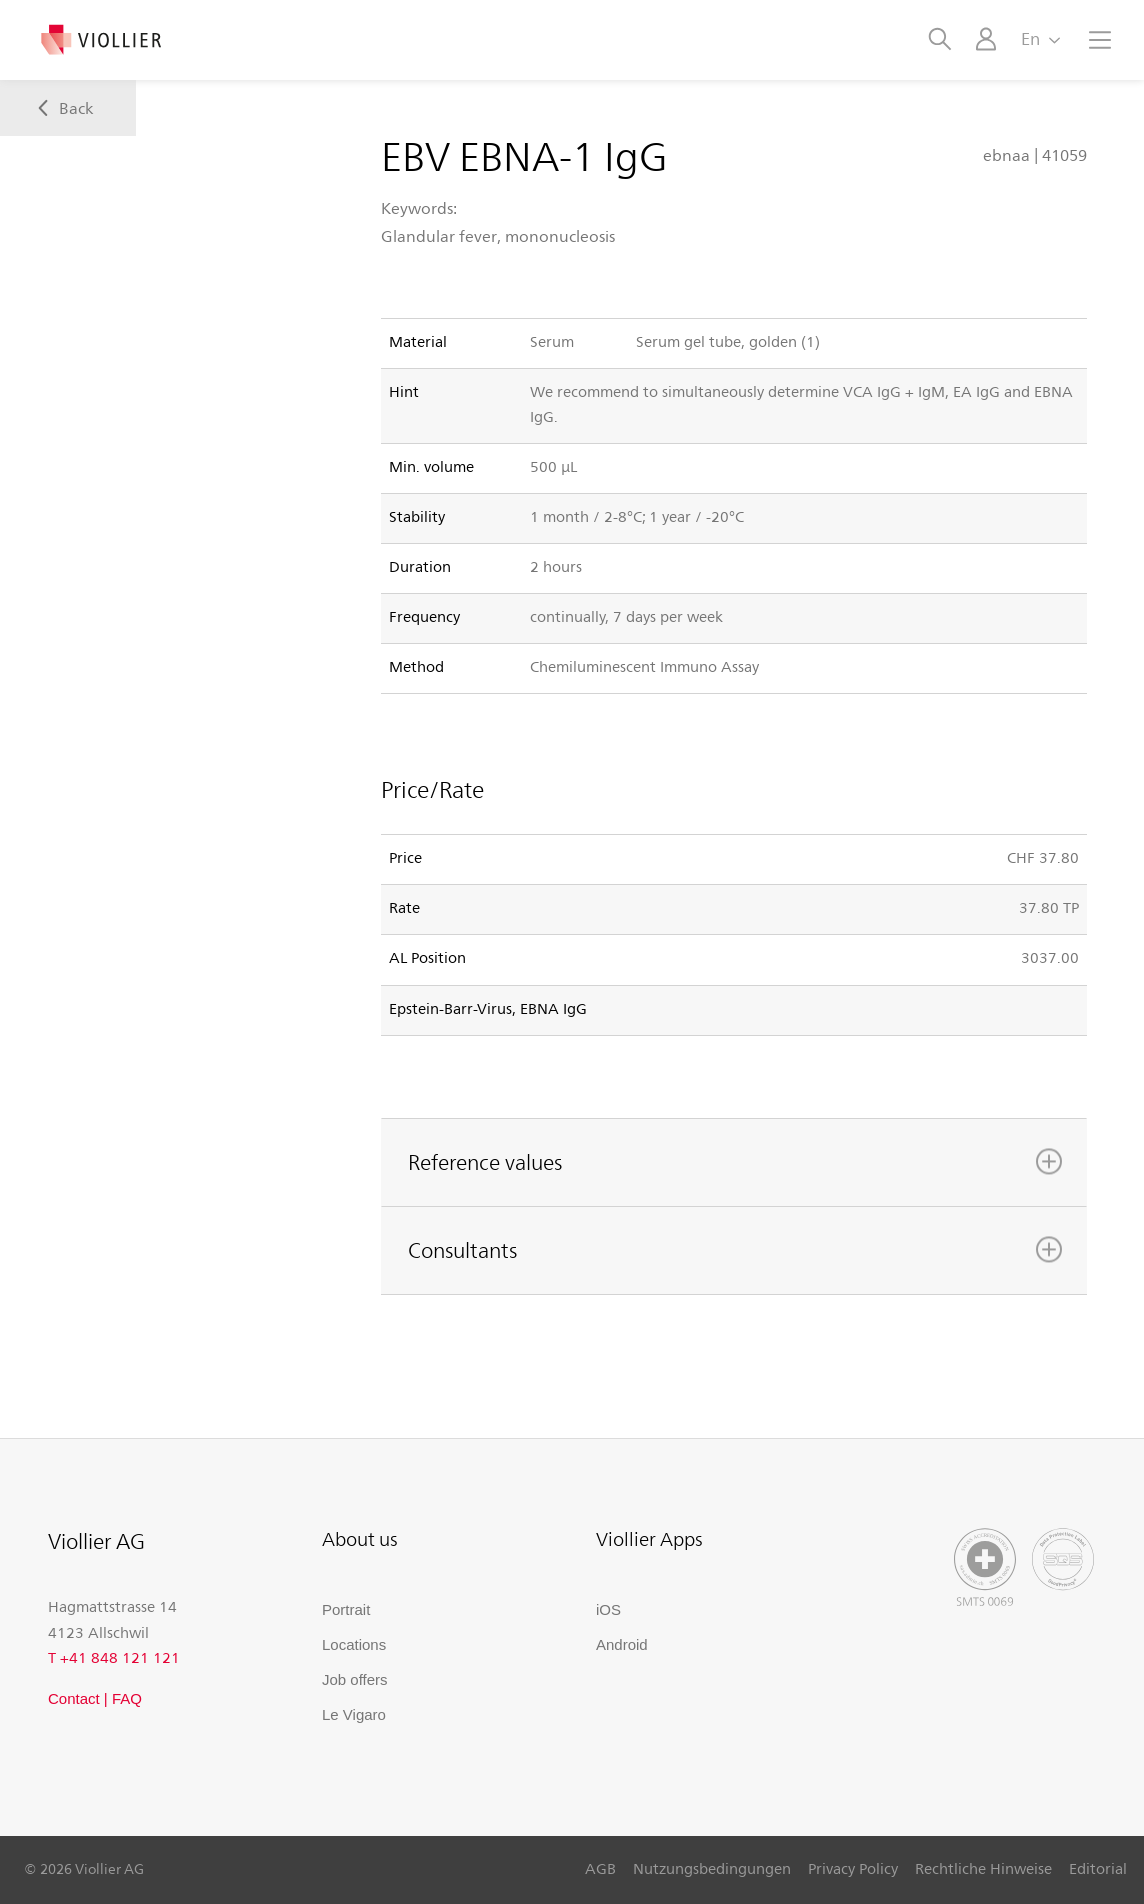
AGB (600, 1868)
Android (622, 1644)
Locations (354, 1644)
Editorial (1098, 1868)
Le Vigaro (354, 1714)
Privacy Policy (853, 1868)
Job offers (355, 1679)
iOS (608, 1609)
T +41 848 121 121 (114, 1657)
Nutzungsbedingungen (712, 1868)
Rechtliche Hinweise (983, 1868)
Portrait (346, 1609)
